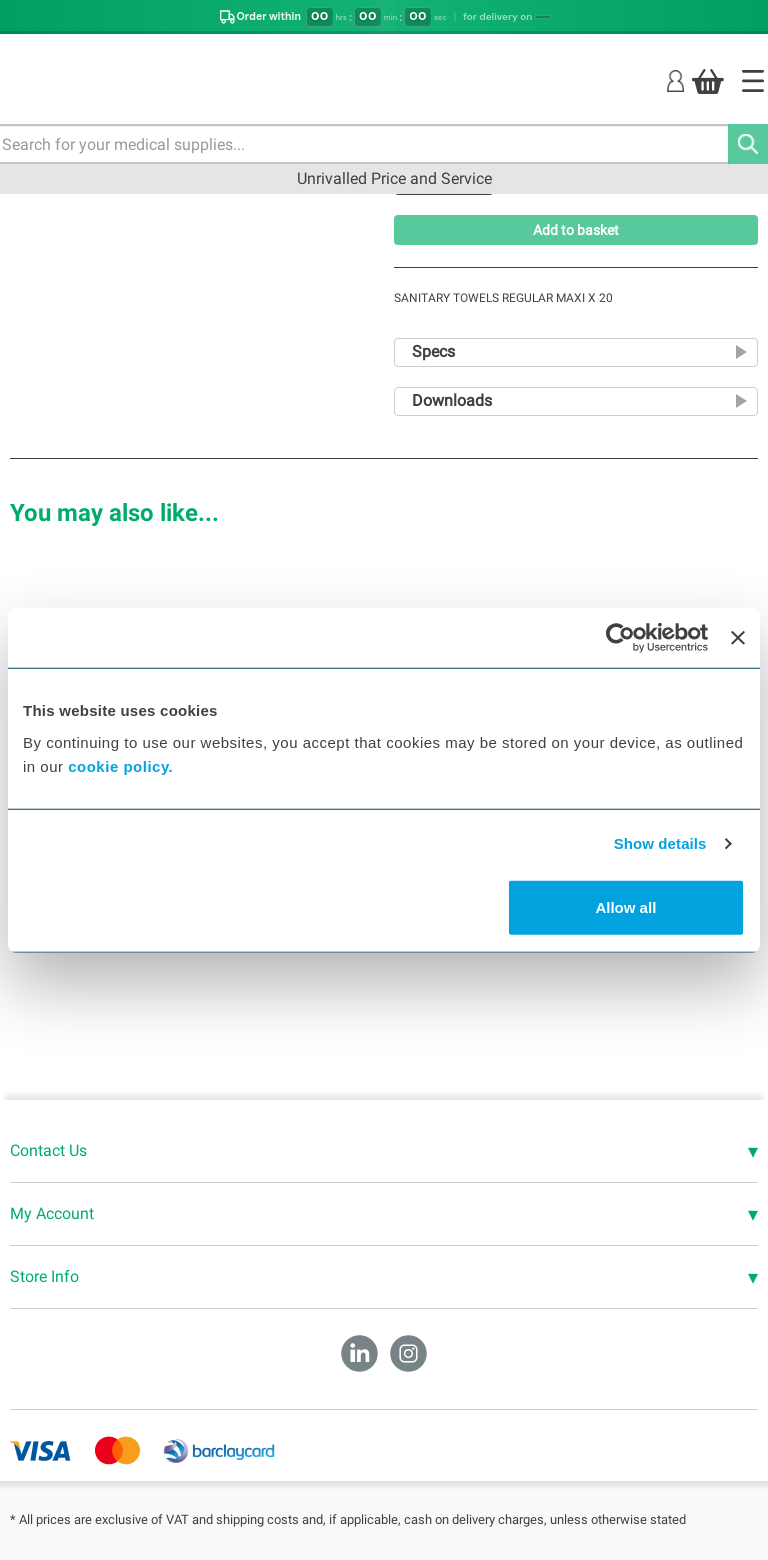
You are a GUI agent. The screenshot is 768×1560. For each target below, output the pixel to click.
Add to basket (576, 230)
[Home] (753, 81)
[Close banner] (738, 638)
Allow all (625, 906)
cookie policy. (120, 765)
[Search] (748, 144)
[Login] (675, 80)
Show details (660, 843)
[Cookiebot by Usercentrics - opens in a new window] (620, 638)
